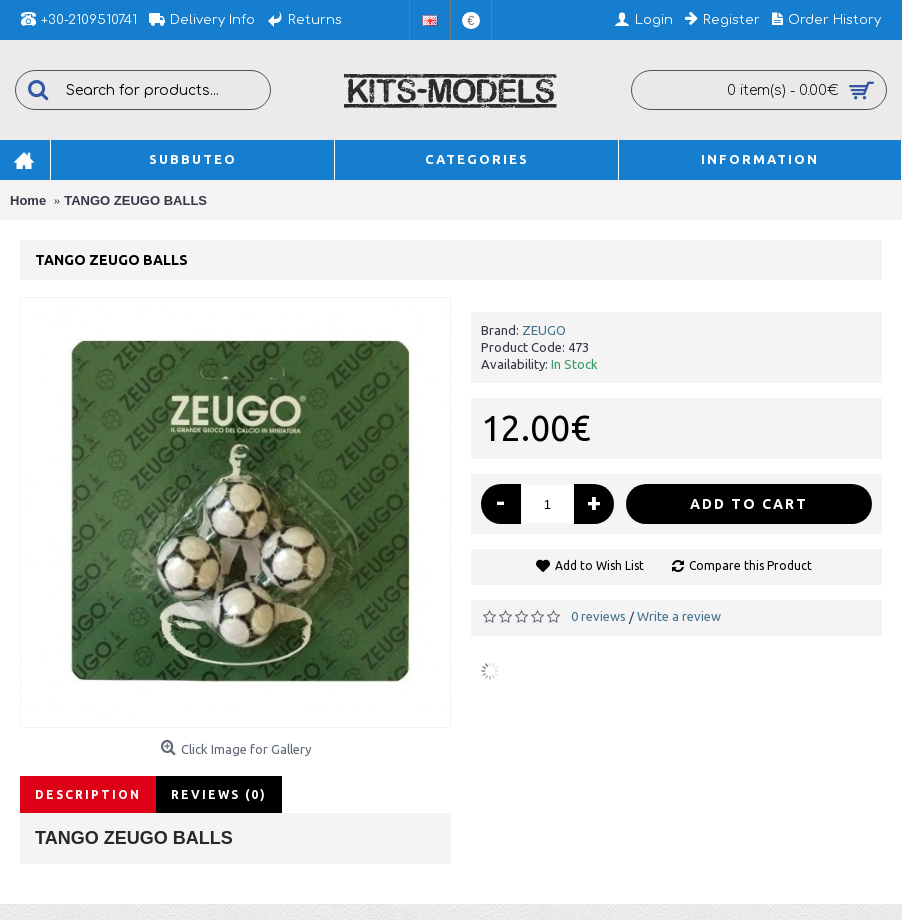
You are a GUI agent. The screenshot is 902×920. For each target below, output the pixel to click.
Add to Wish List (599, 565)
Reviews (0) (219, 794)
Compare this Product (750, 565)
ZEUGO (544, 330)
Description (88, 794)
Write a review (679, 616)
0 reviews (598, 616)
